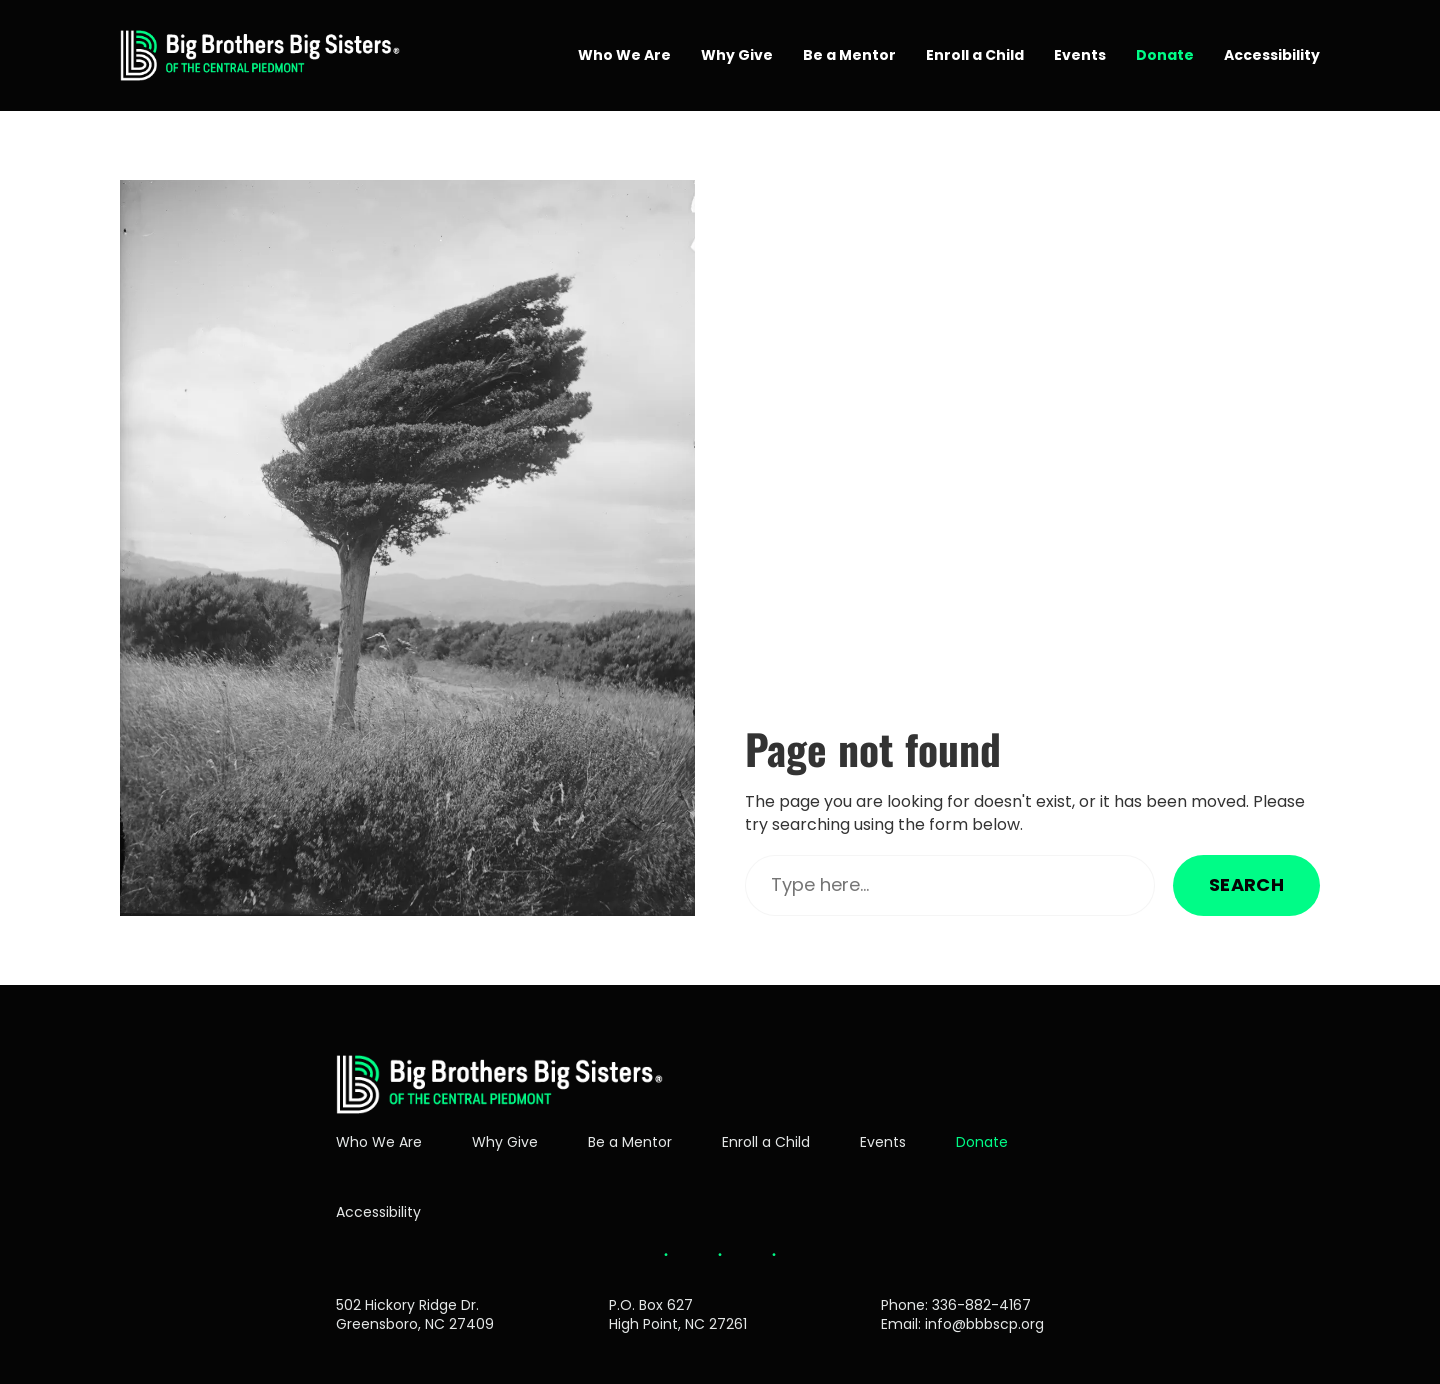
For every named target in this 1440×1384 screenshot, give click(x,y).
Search (1246, 884)
